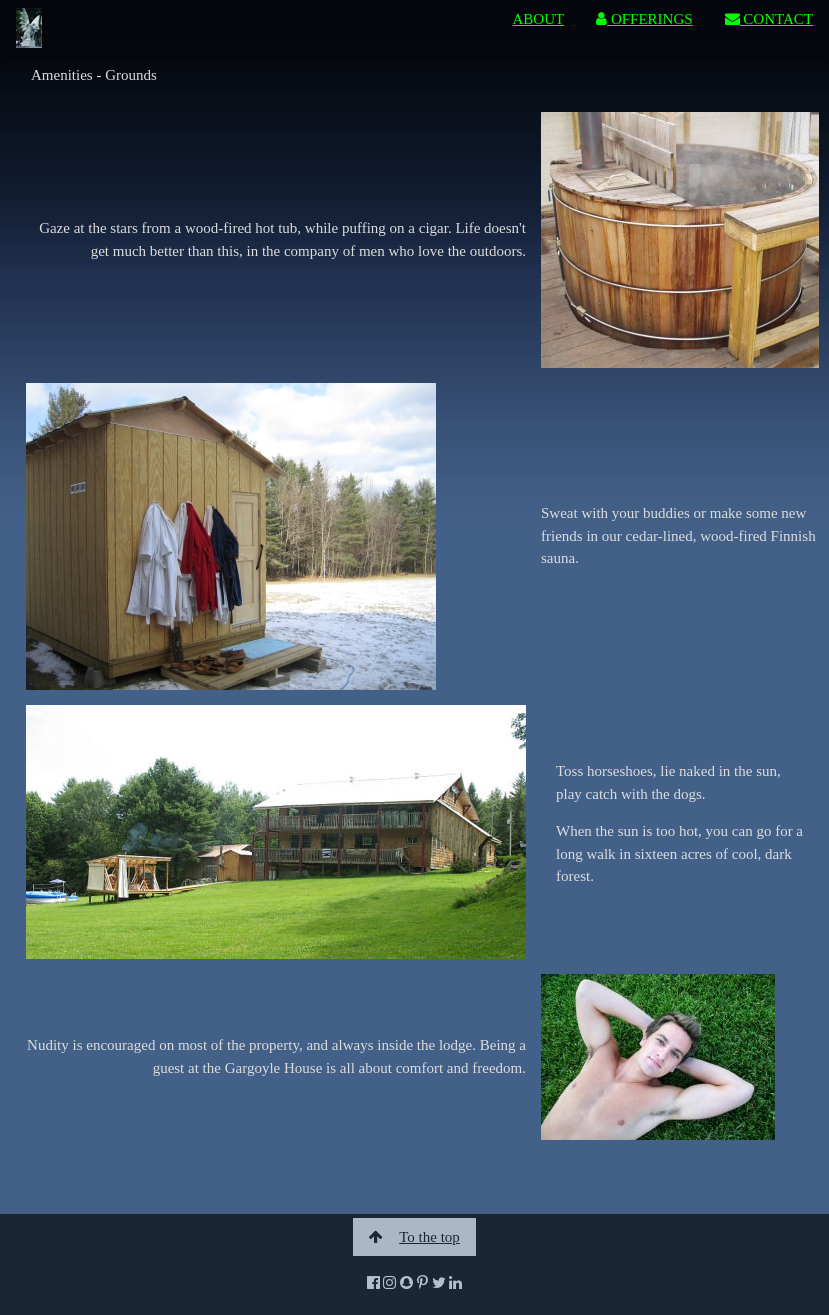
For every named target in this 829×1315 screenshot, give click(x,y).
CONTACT (769, 19)
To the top (414, 1237)
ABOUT (539, 19)
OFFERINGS (644, 19)
